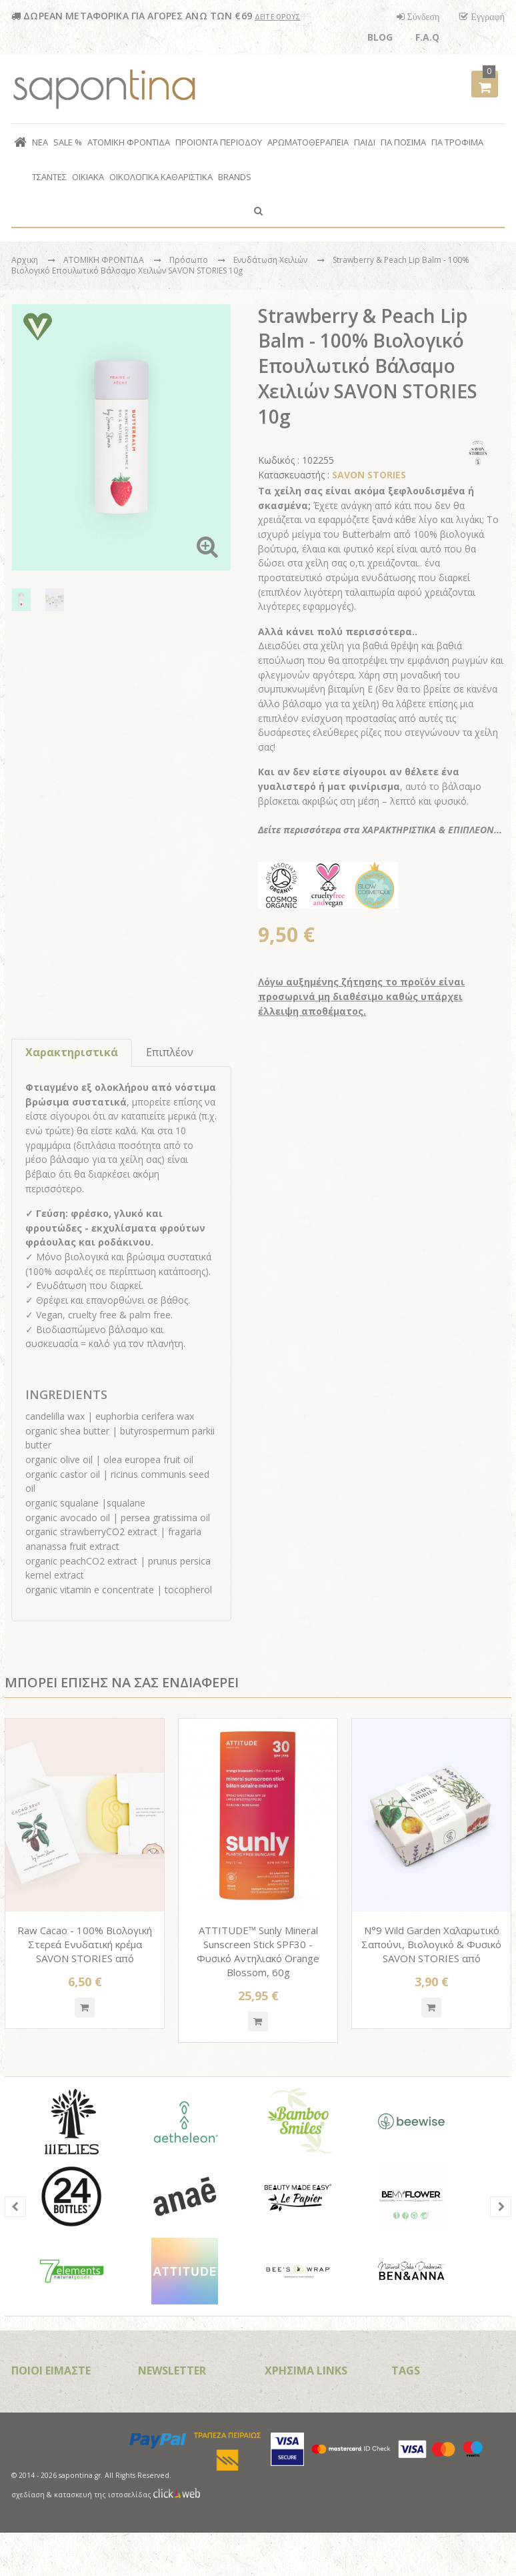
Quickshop (85, 2008)
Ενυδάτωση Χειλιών (271, 260)
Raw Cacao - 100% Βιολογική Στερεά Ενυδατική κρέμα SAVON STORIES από (84, 1944)
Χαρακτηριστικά (71, 1052)
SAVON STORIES (369, 474)
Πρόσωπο (189, 260)
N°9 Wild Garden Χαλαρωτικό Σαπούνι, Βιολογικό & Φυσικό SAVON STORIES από (431, 1944)
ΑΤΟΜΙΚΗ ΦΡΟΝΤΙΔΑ (104, 260)
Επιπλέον (169, 1052)
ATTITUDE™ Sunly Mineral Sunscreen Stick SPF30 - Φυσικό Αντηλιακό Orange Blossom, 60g (258, 1951)
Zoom (207, 546)
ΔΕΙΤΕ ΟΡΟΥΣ (278, 16)
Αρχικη (24, 260)
